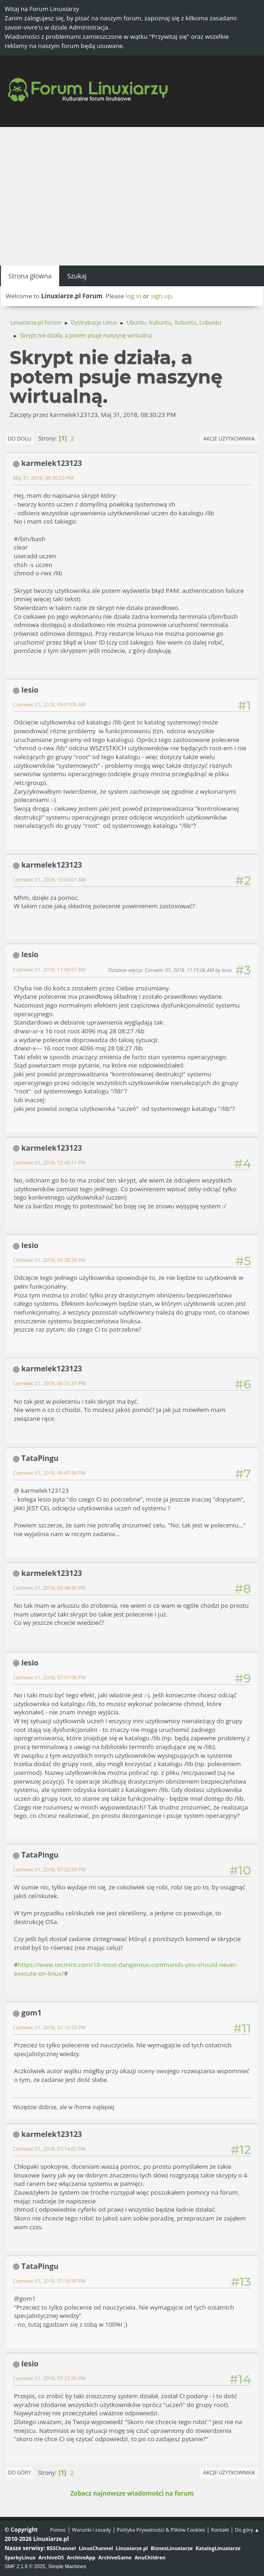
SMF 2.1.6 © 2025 (25, 2566)
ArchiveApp (81, 2557)
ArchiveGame (115, 2557)
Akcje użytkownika (229, 438)
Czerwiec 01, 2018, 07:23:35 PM (49, 2378)
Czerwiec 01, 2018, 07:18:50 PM (49, 2280)
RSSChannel (61, 2548)
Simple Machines (67, 2566)
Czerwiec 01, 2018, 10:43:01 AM (49, 879)
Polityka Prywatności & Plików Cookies (161, 2529)
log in (133, 296)
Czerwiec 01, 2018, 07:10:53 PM (49, 2027)
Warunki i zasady (91, 2529)
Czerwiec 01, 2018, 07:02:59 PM (49, 1869)
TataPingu (39, 1458)
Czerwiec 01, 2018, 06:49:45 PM (49, 1587)
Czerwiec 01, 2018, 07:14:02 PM (49, 2148)
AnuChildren (150, 2557)
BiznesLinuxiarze (172, 2548)
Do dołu (19, 438)
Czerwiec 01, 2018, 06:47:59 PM (49, 1472)
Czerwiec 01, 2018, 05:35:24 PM (49, 1259)
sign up (161, 296)
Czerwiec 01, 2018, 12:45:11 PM (49, 1162)
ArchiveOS (51, 2557)
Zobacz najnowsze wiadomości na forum (132, 2493)
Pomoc (58, 2529)
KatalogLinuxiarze (218, 2548)
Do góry (19, 2472)
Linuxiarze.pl (132, 2548)
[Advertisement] (132, 196)
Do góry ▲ (247, 2529)
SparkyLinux (20, 2557)
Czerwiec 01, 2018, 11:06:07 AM (49, 969)
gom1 (31, 2013)
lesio (29, 690)
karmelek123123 (51, 463)
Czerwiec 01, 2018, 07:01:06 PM (49, 1677)
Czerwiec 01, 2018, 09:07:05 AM (49, 704)
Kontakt (220, 2529)
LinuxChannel (96, 2548)
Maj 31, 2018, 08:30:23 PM (43, 477)
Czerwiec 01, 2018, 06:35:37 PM (49, 1383)
